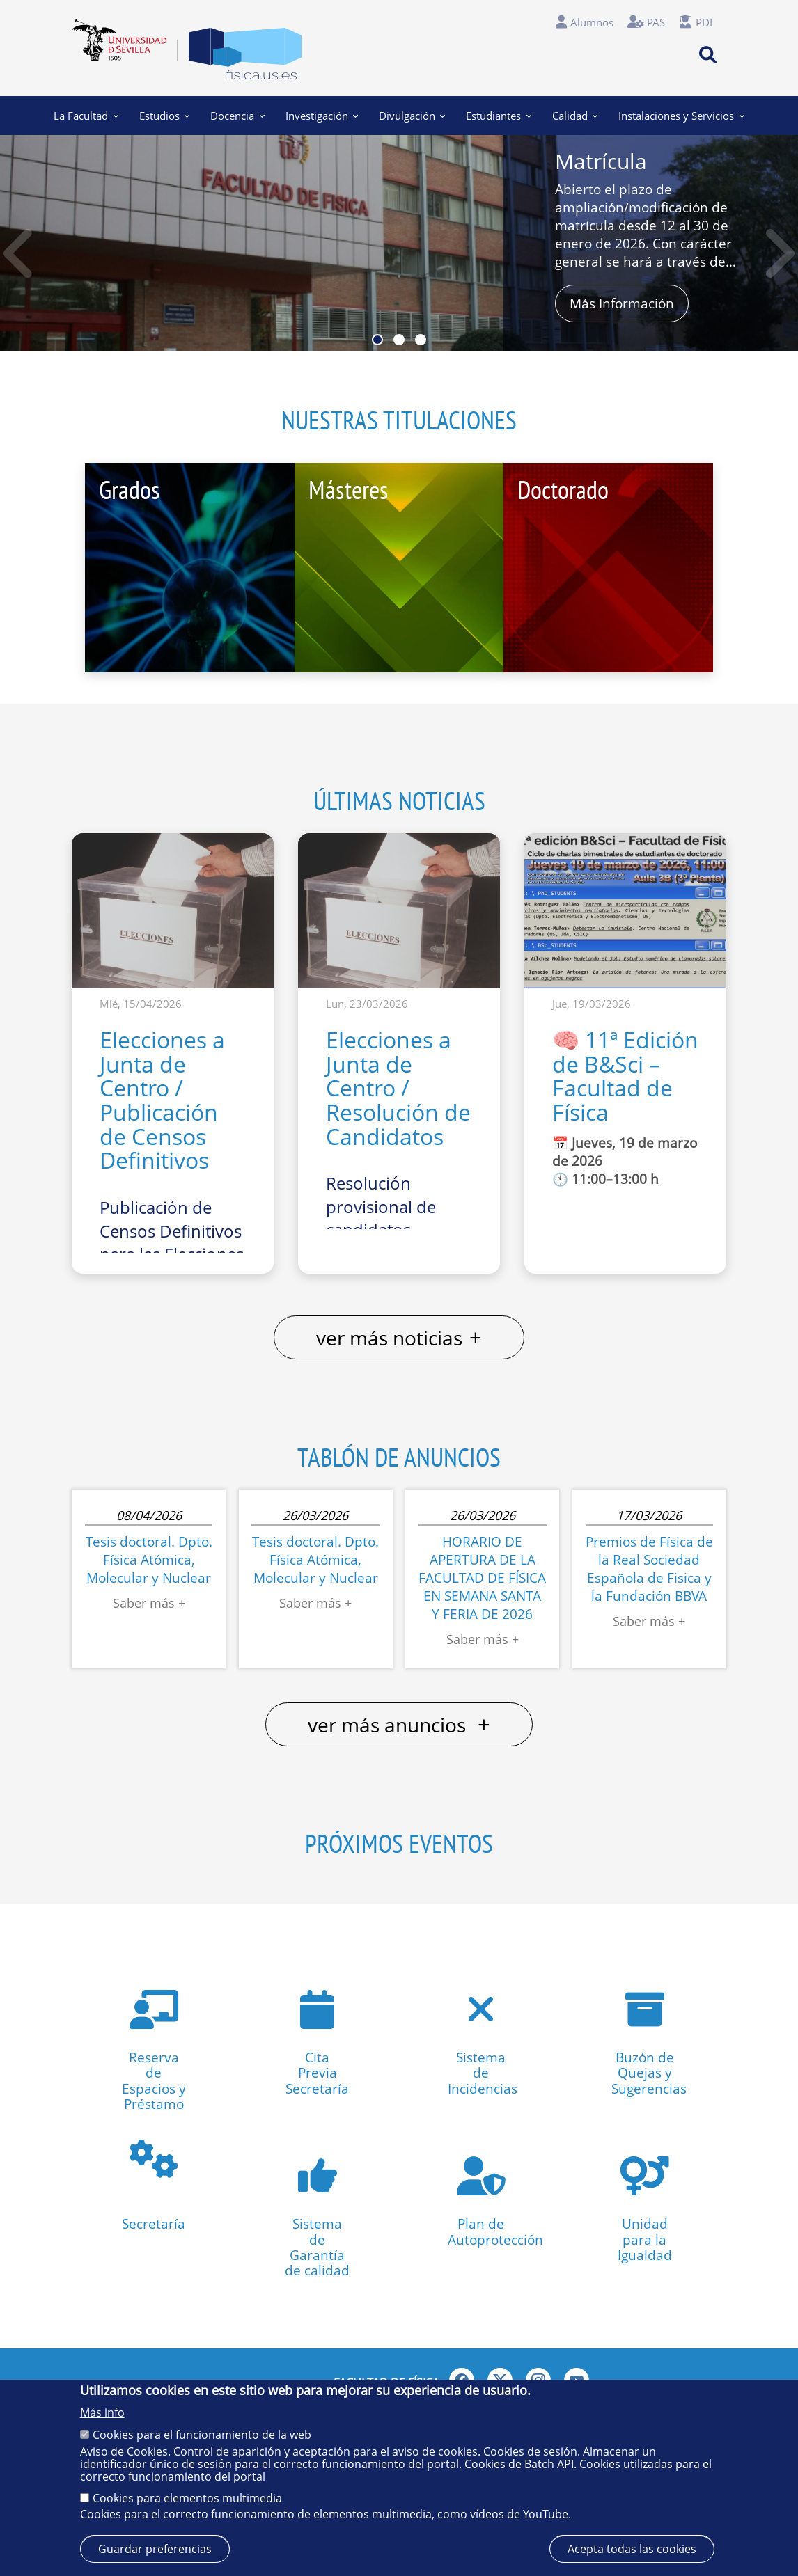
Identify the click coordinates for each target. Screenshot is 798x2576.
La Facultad (86, 116)
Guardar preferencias (155, 2549)
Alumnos (591, 22)
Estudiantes (498, 116)
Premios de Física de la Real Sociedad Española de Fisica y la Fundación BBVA (649, 1568)
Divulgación (412, 116)
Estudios (164, 116)
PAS (656, 22)
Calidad (574, 116)
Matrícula (601, 161)
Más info (102, 2412)
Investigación (321, 116)
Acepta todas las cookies (632, 2549)
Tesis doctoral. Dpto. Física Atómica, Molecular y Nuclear (149, 1559)
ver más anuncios (399, 1724)
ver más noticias (399, 1337)
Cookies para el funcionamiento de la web (202, 2434)
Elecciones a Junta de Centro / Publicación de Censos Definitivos (162, 1100)
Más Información (622, 303)
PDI (704, 22)
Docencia (237, 116)
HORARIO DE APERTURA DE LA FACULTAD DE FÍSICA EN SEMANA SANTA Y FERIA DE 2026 (482, 1577)
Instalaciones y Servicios (681, 116)
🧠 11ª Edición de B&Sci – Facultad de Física (625, 1076)
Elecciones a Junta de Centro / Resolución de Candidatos (398, 1088)
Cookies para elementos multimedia (187, 2498)
